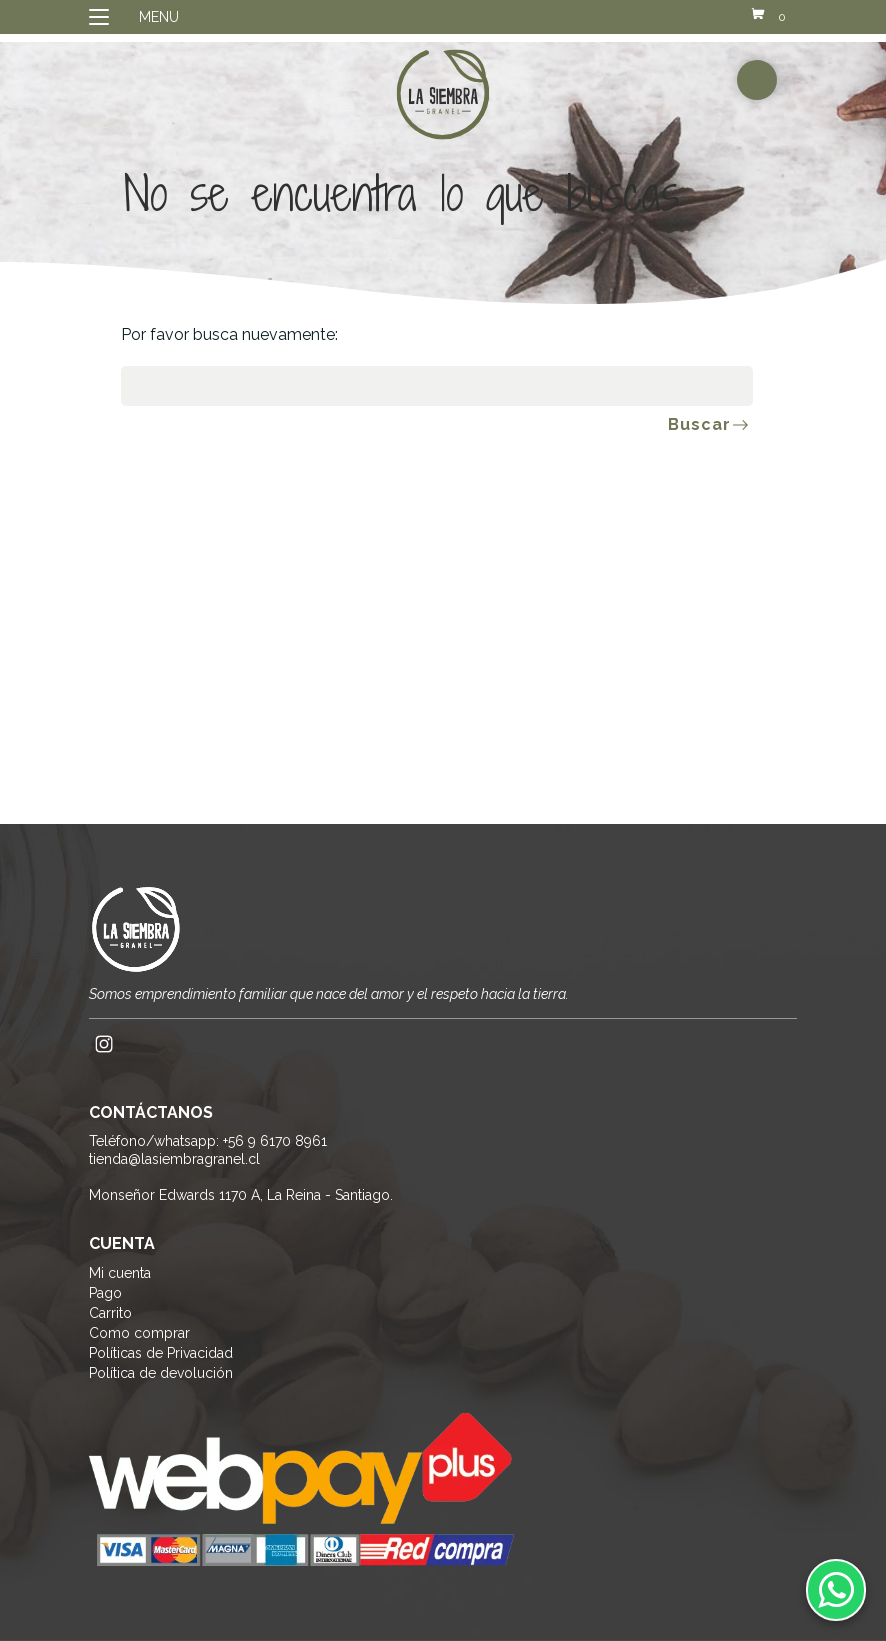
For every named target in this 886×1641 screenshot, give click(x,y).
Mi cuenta (120, 1273)
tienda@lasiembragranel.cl (174, 1159)
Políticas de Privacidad (161, 1353)
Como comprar (139, 1333)
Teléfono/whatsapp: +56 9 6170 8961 (208, 1141)
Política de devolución (161, 1373)
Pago (105, 1293)
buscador (757, 80)
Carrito (110, 1313)
